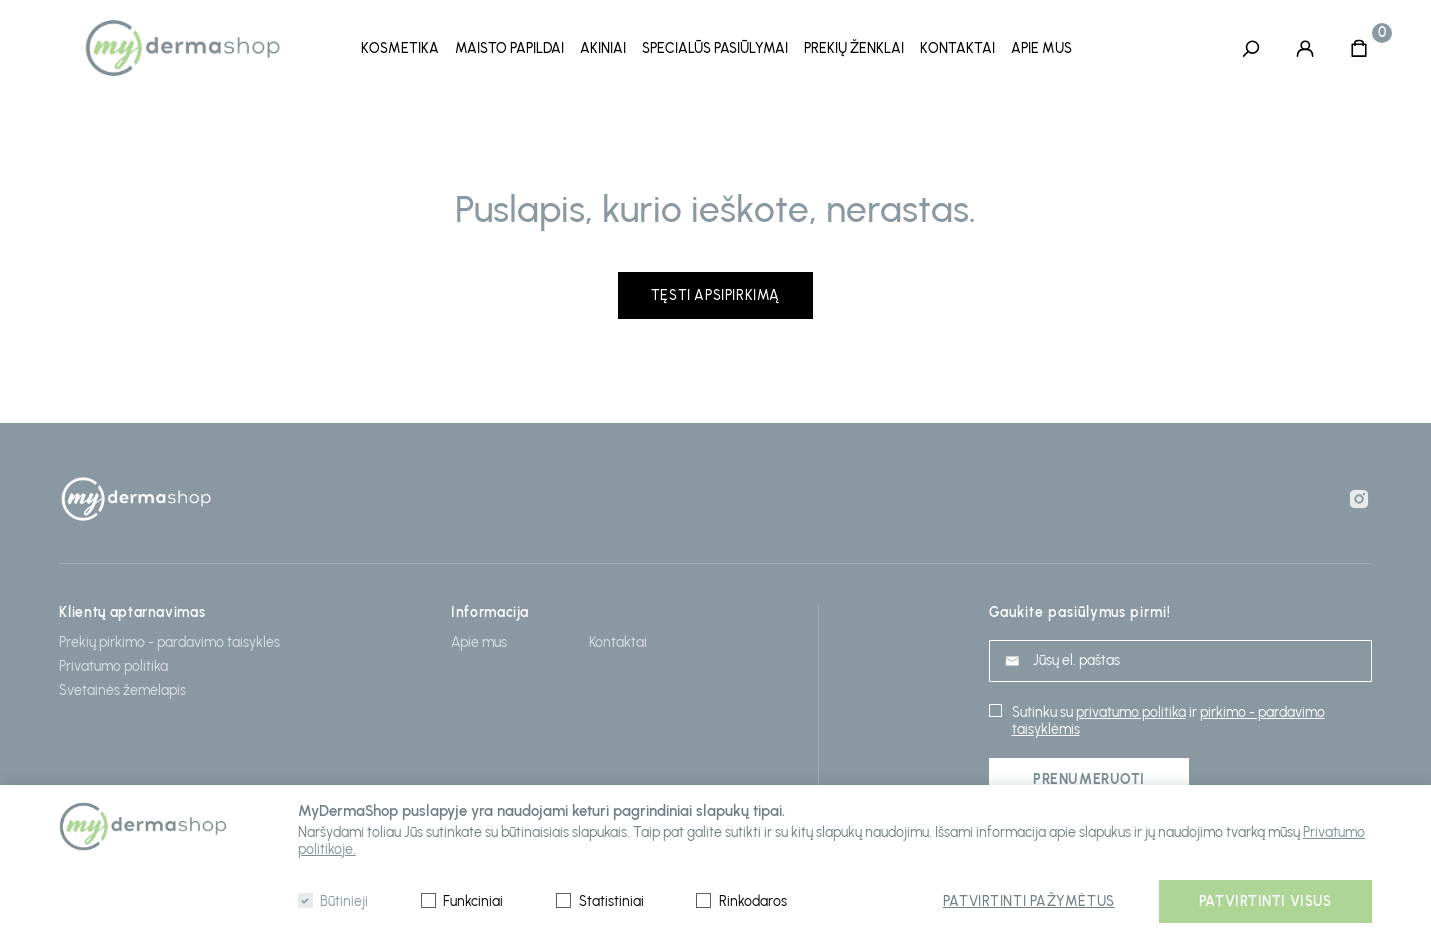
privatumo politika (1131, 709)
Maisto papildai (509, 48)
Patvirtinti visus (1265, 901)
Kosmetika (400, 48)
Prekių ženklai (854, 48)
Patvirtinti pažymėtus (1029, 901)
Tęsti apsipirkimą (715, 292)
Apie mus (1041, 48)
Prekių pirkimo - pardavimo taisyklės (169, 639)
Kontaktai (957, 48)
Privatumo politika (113, 663)
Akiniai (603, 48)
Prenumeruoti (1089, 776)
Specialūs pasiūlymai (715, 48)
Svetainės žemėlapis (122, 687)
